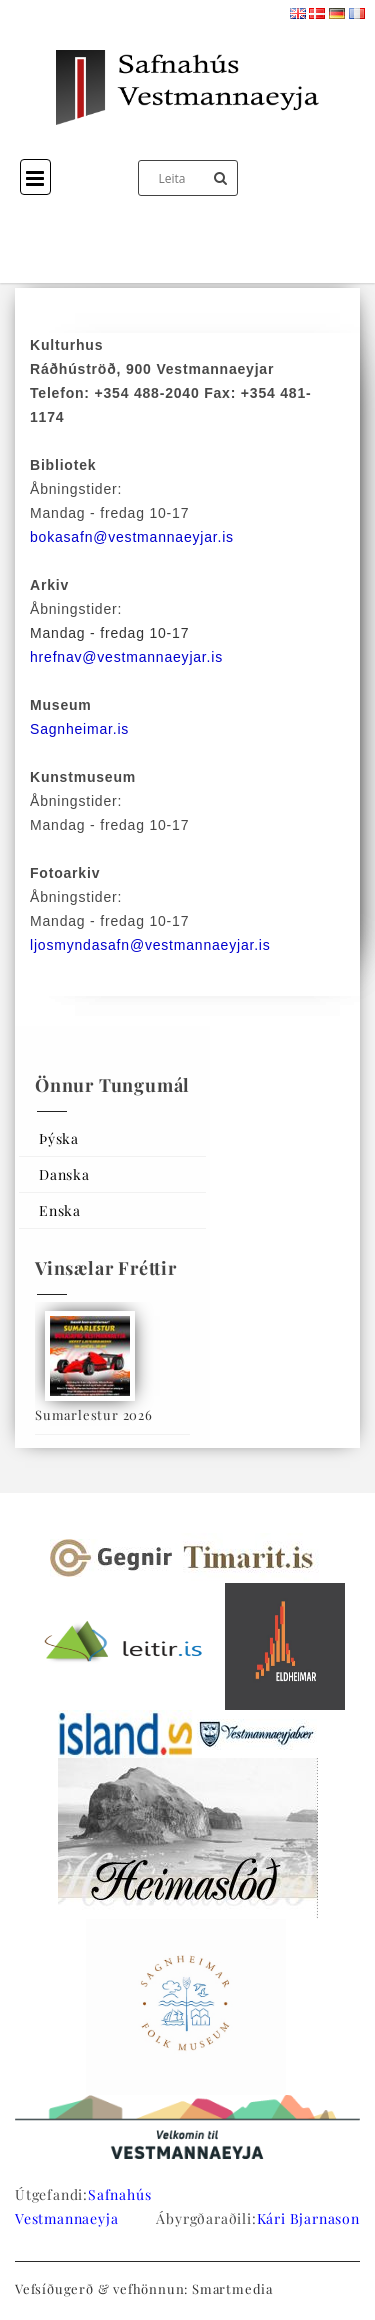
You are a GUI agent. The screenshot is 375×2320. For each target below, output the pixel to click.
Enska (60, 1210)
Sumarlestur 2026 (94, 1414)
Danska (64, 1174)
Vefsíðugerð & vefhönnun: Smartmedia (144, 2288)
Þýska (59, 1138)
